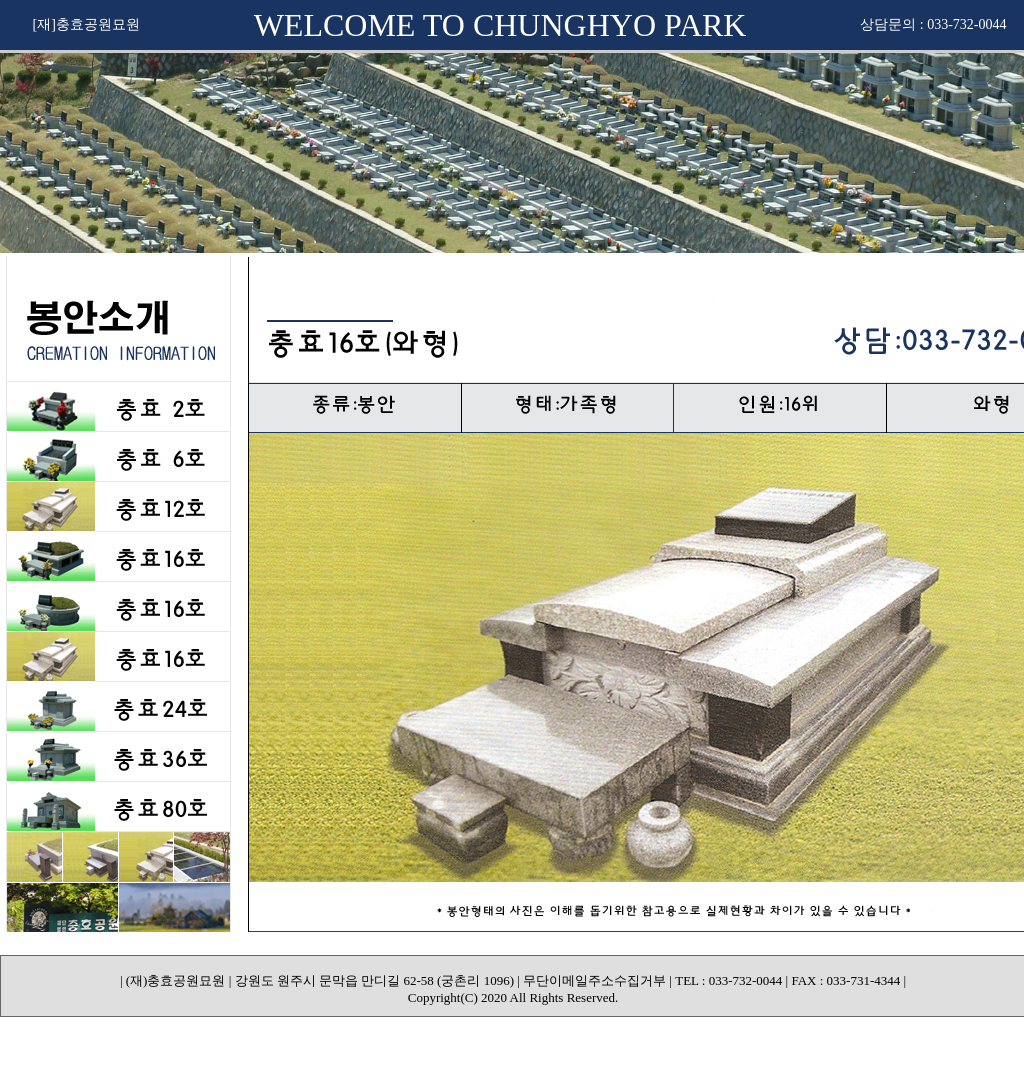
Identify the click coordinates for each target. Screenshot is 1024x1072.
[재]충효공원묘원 (86, 24)
